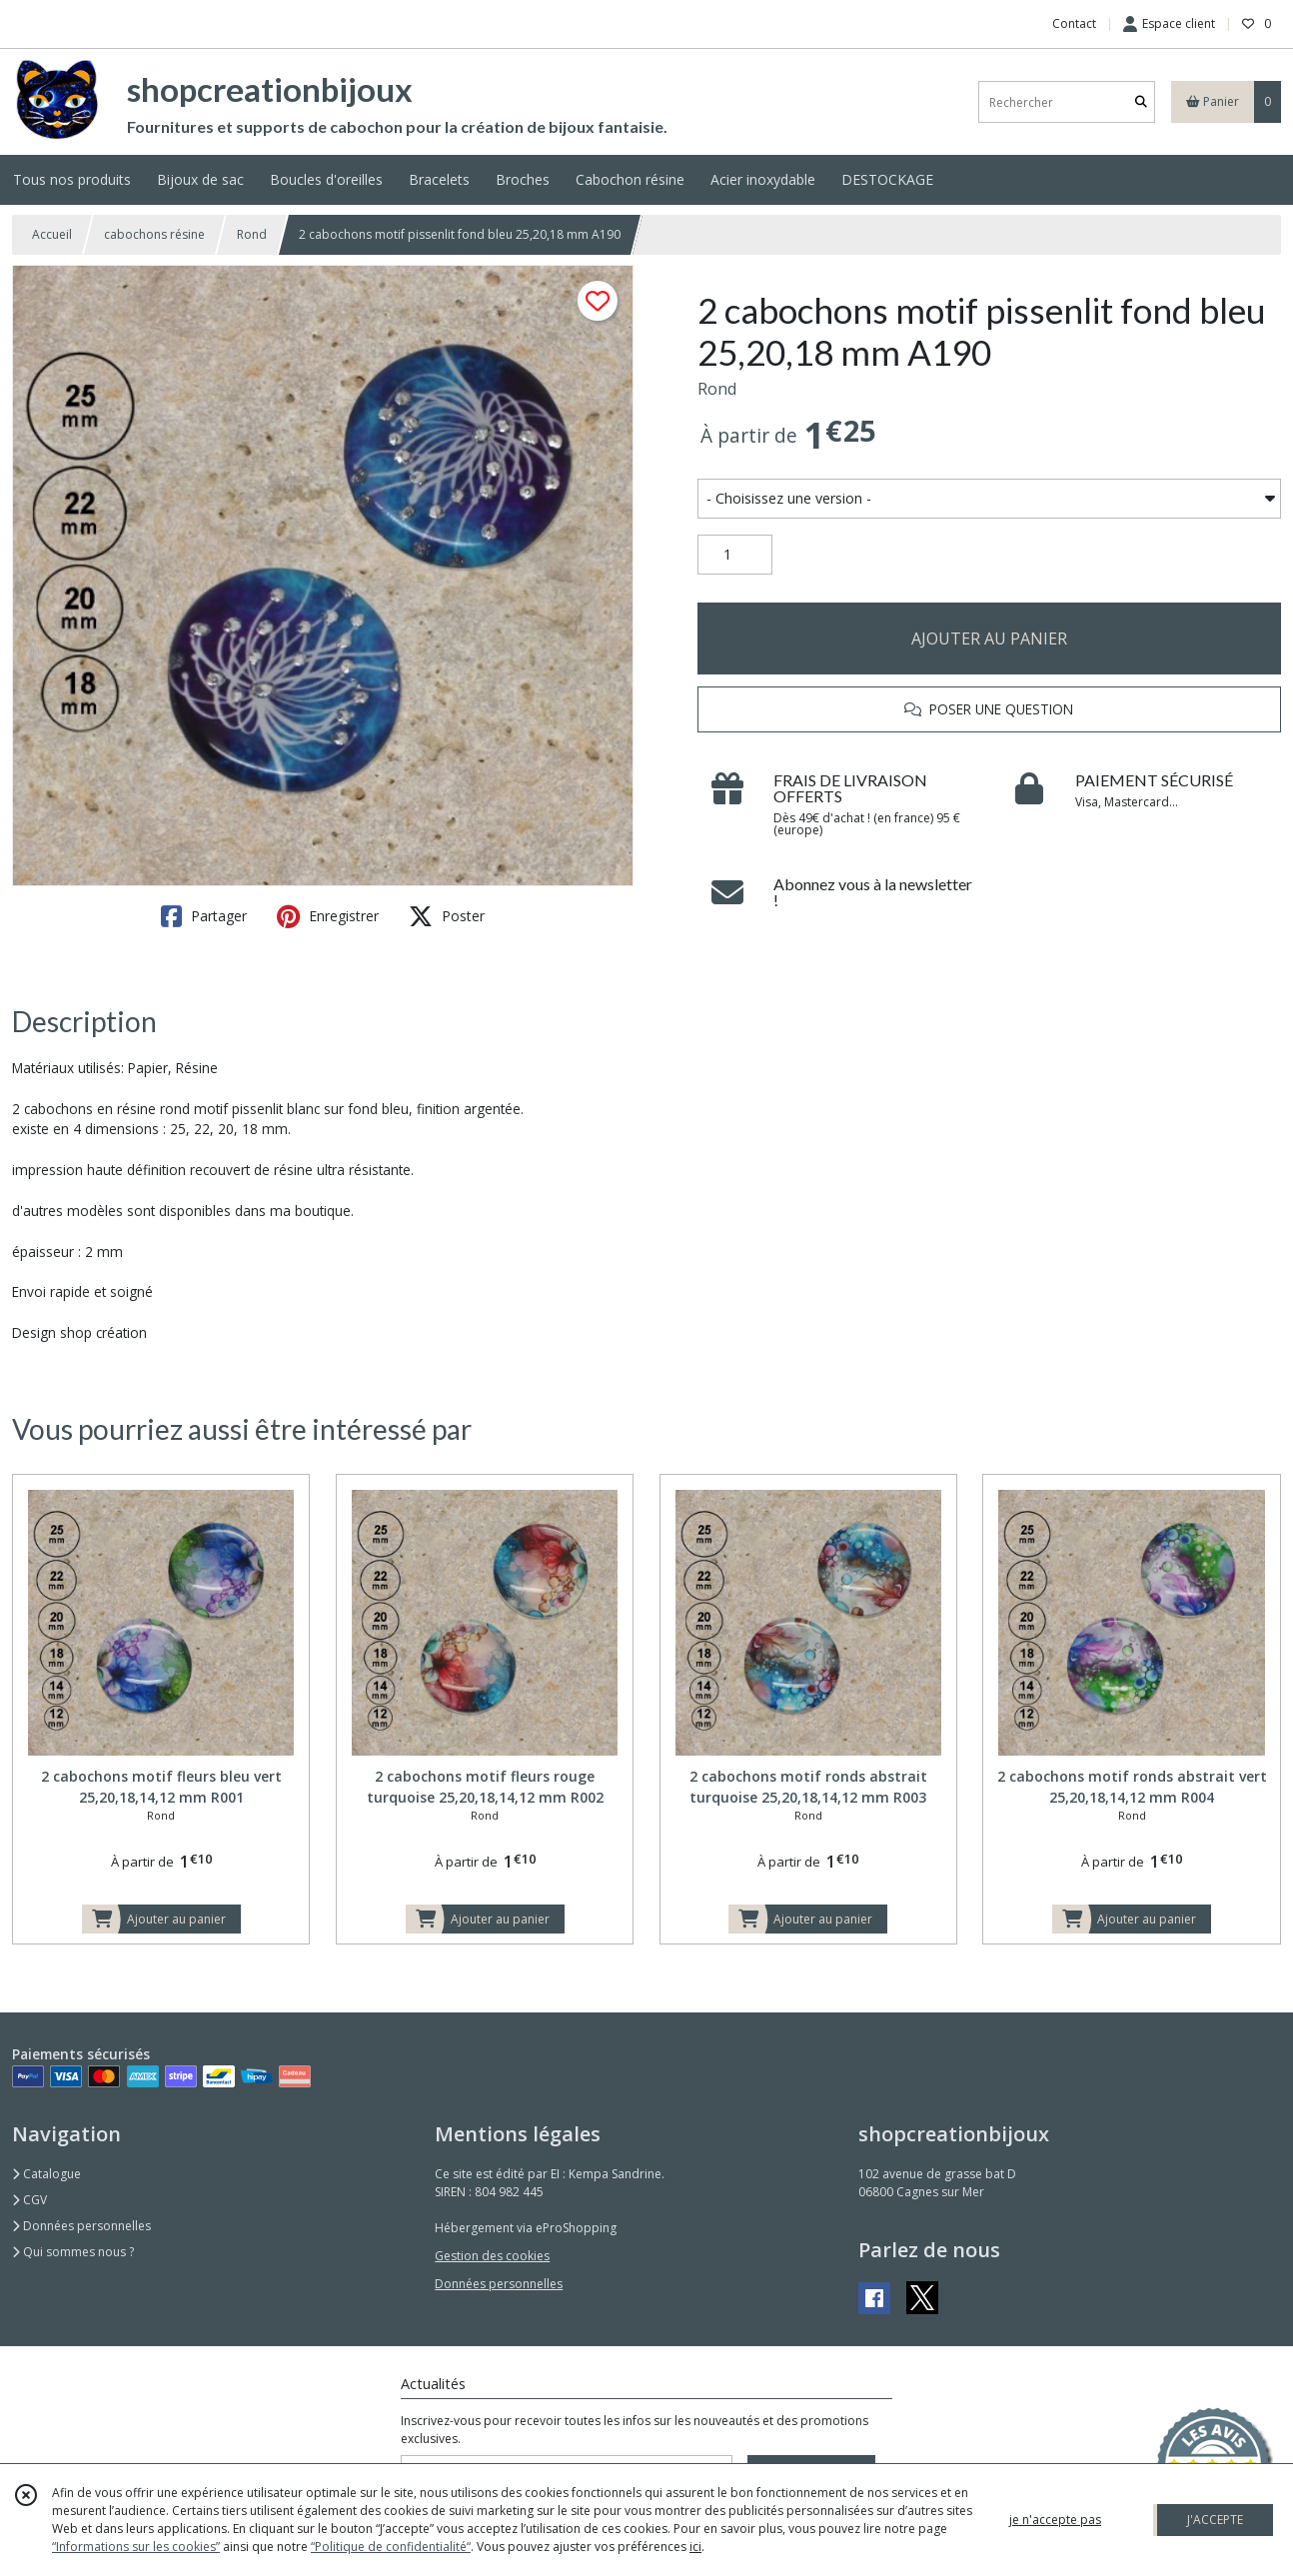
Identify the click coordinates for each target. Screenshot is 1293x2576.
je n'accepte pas (1055, 2519)
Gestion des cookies (492, 2255)
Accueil (52, 234)
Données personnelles (81, 2225)
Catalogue (46, 2173)
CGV (29, 2199)
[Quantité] (734, 555)
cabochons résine (154, 234)
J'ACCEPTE (1215, 2519)
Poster (447, 916)
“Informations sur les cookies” (136, 2546)
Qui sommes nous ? (73, 2251)
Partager (204, 916)
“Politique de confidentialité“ (391, 2546)
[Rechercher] (1141, 102)
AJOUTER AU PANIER (989, 638)
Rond (252, 234)
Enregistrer (328, 916)
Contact (1074, 23)
